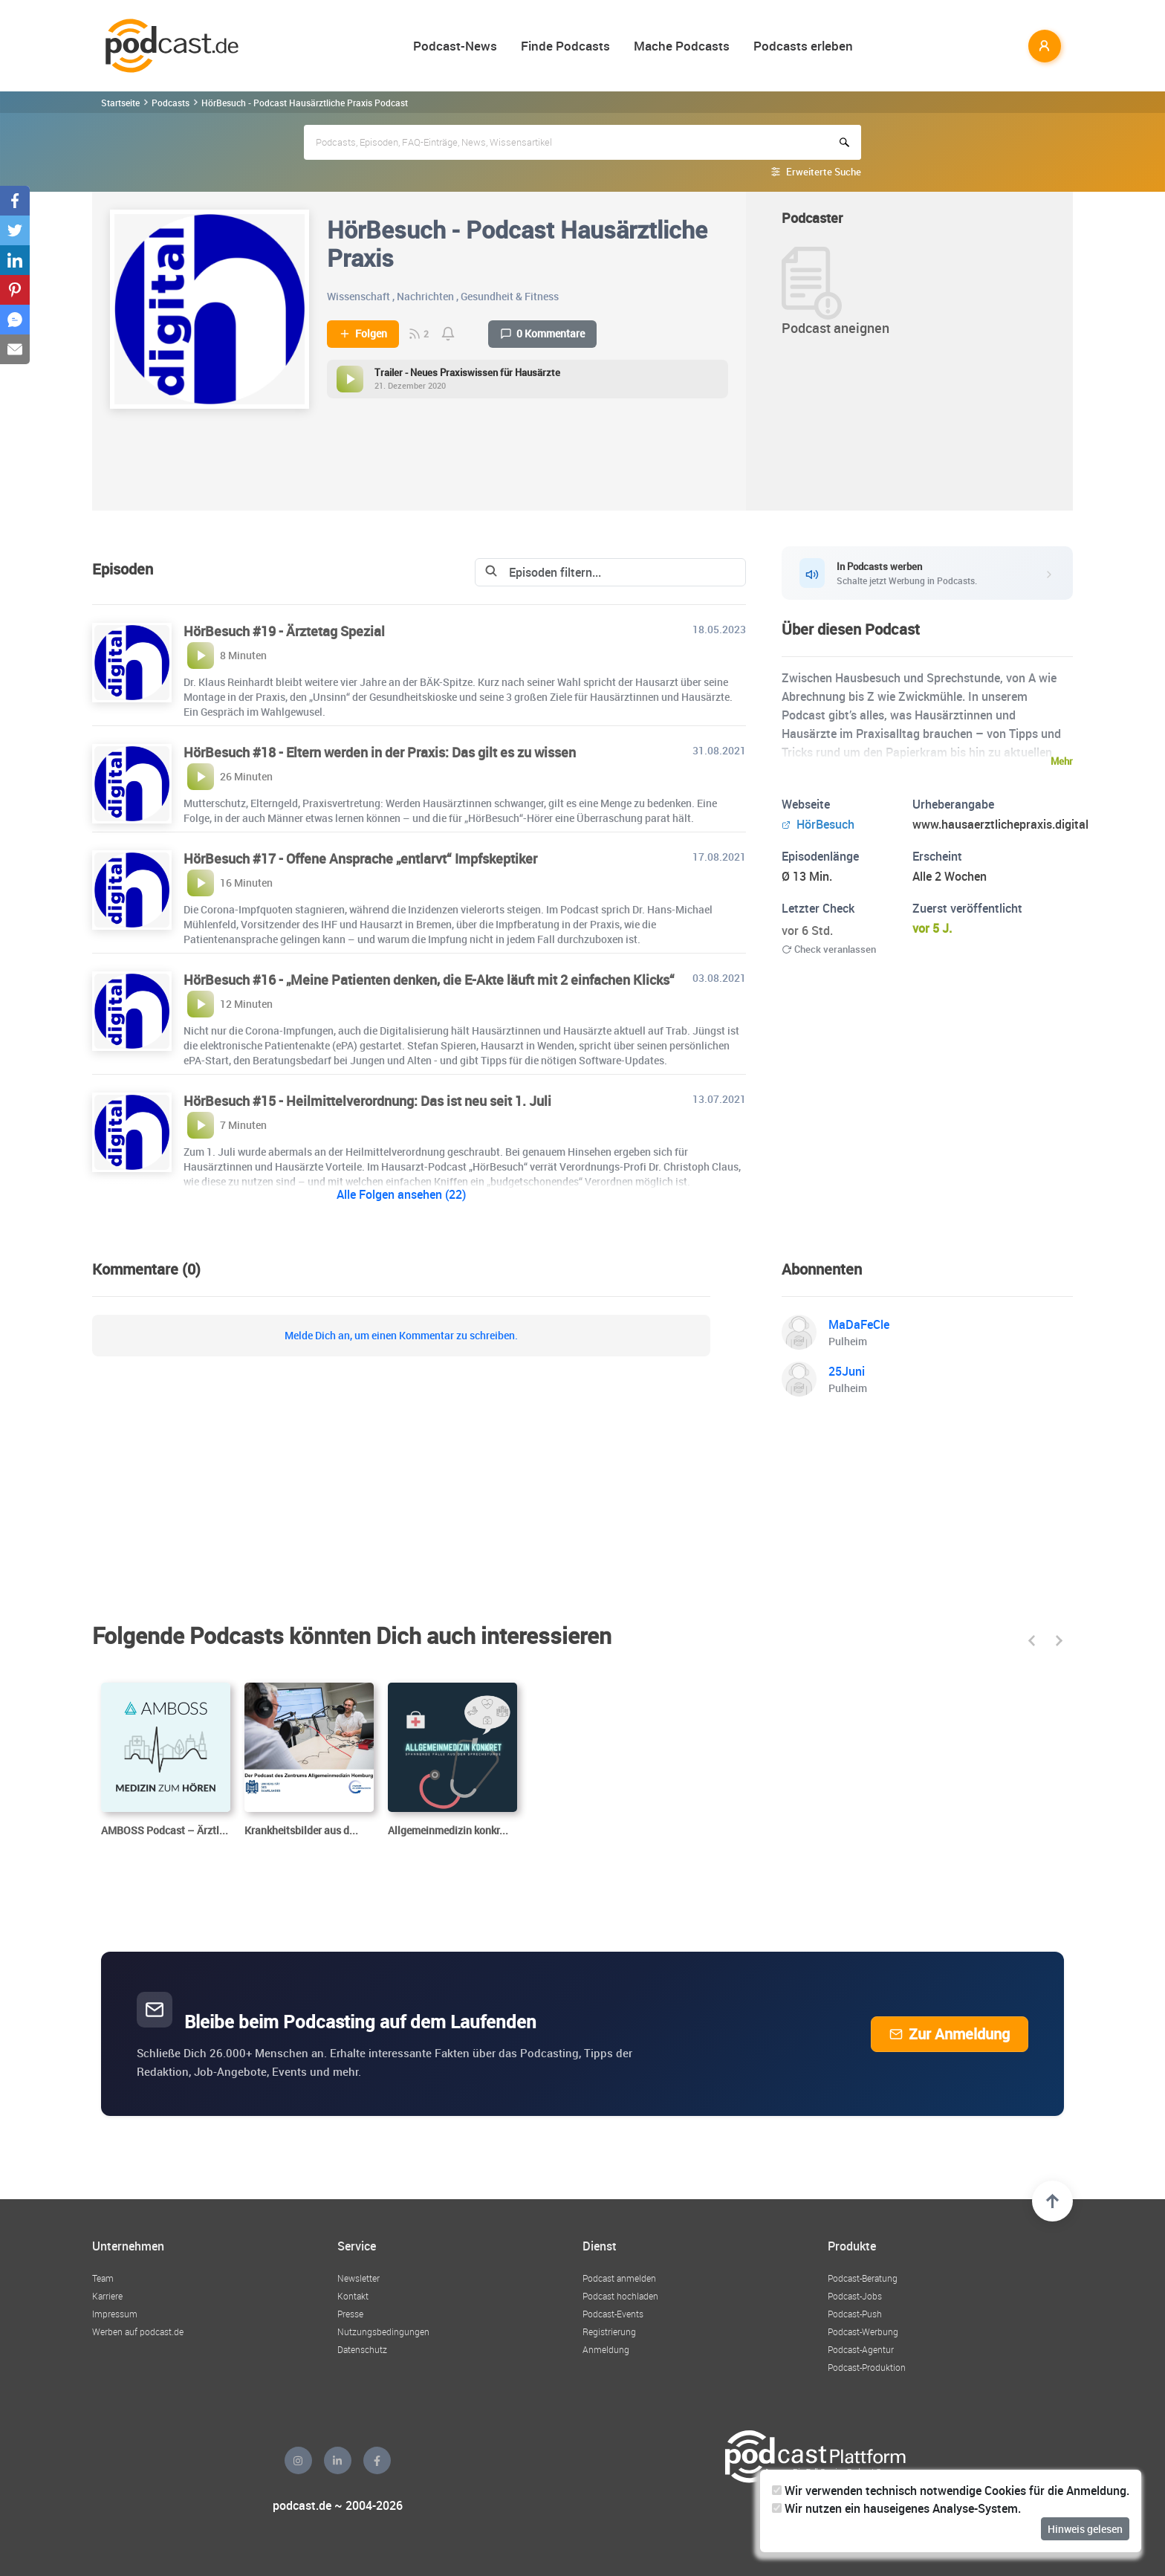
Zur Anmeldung (949, 2034)
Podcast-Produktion (867, 2367)
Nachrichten (425, 296)
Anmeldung (605, 2349)
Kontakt (353, 2296)
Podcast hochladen (620, 2296)
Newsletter (358, 2278)
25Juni (846, 1371)
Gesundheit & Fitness (510, 296)
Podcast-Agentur (861, 2349)
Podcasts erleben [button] (803, 45)
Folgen (363, 333)
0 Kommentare (542, 333)
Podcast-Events (612, 2314)
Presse (350, 2314)
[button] (1031, 1640)
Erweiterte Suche (823, 171)
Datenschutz (362, 2349)
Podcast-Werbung (863, 2331)
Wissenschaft (358, 296)
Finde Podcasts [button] (565, 45)
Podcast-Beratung (863, 2278)
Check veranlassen (829, 949)
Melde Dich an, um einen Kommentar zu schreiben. (401, 1335)
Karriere (107, 2296)
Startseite (120, 103)
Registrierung (609, 2331)
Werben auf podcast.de (138, 2331)
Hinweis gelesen (1085, 2529)
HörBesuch (818, 824)
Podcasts (170, 103)
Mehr (1062, 761)
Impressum (114, 2314)
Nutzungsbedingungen (383, 2331)
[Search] (609, 572)
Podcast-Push (855, 2314)
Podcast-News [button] (455, 45)
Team (103, 2278)
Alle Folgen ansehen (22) (401, 1194)
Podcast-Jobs (855, 2296)
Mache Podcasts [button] (682, 45)
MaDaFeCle (858, 1324)
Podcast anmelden (619, 2278)
